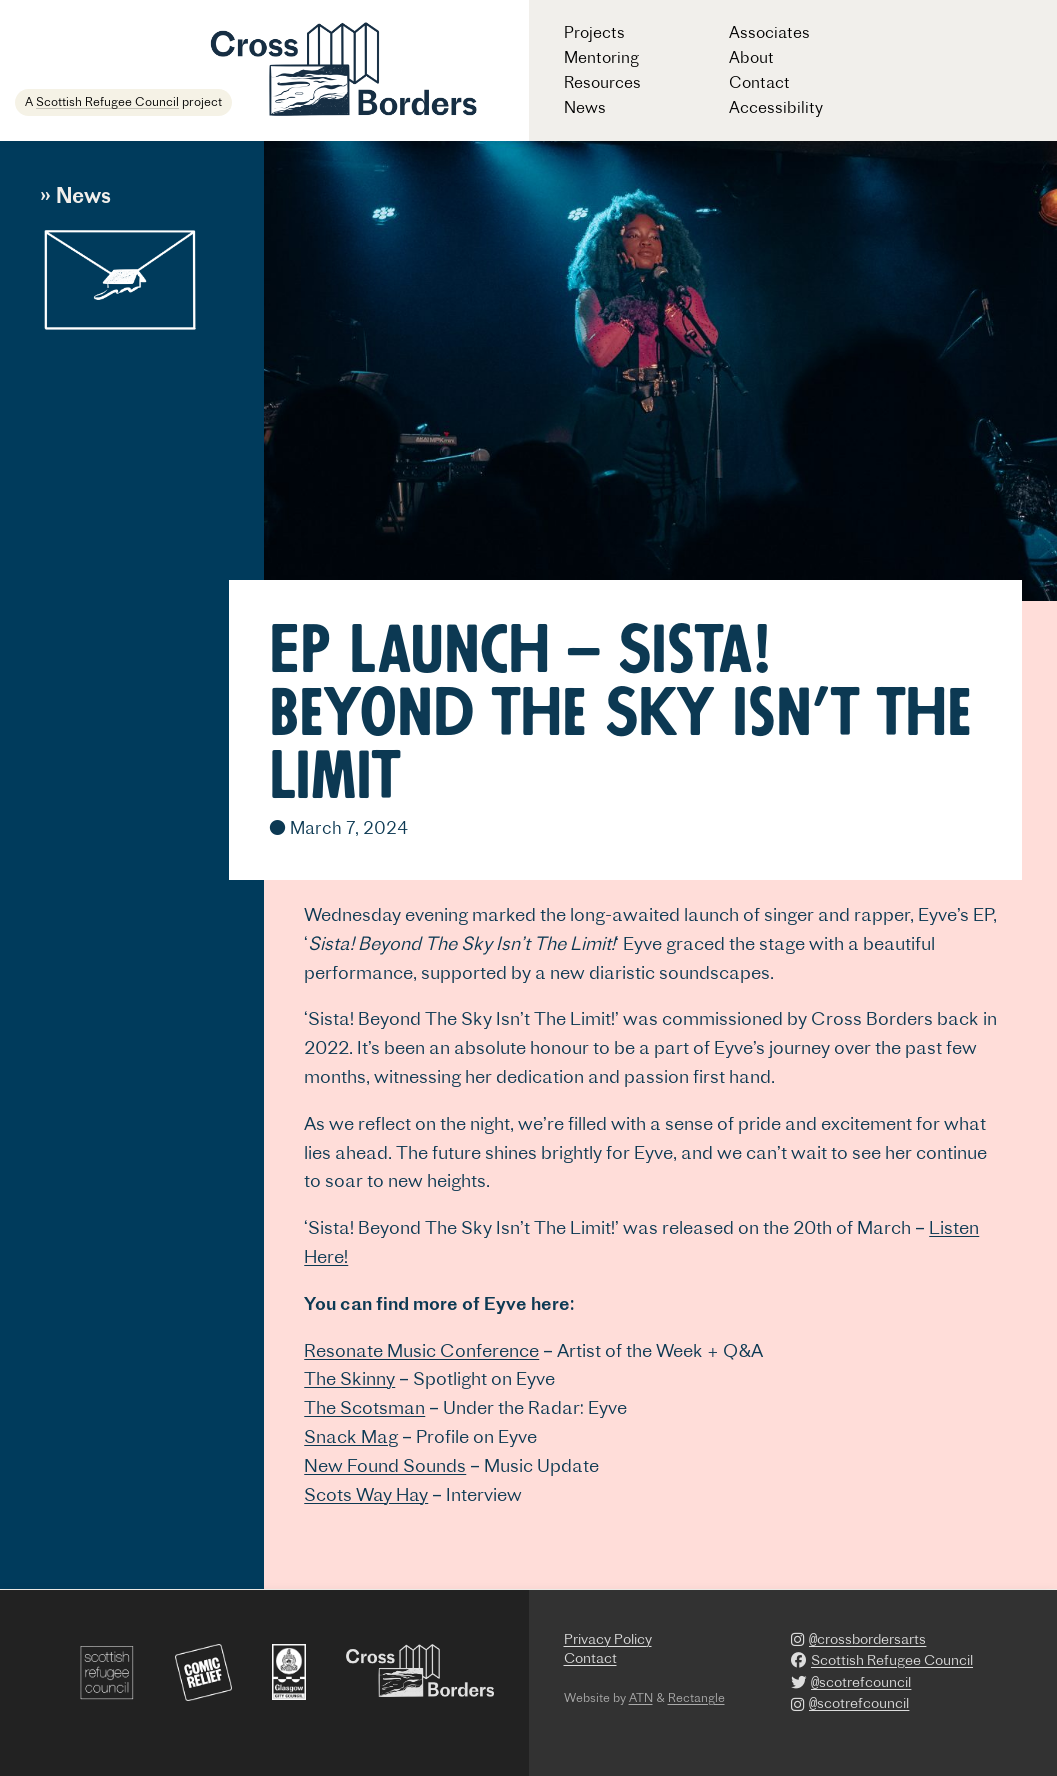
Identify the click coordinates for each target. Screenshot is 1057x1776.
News (585, 107)
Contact (759, 82)
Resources (602, 82)
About (751, 57)
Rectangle (696, 1697)
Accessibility (776, 107)
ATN (641, 1697)
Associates (769, 32)
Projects (594, 32)
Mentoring (601, 57)
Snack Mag (351, 1436)
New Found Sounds (385, 1465)
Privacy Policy (608, 1639)
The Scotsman (364, 1407)
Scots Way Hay (366, 1494)
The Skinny (349, 1378)
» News (75, 195)
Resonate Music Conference (421, 1350)
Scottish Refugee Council (107, 101)
